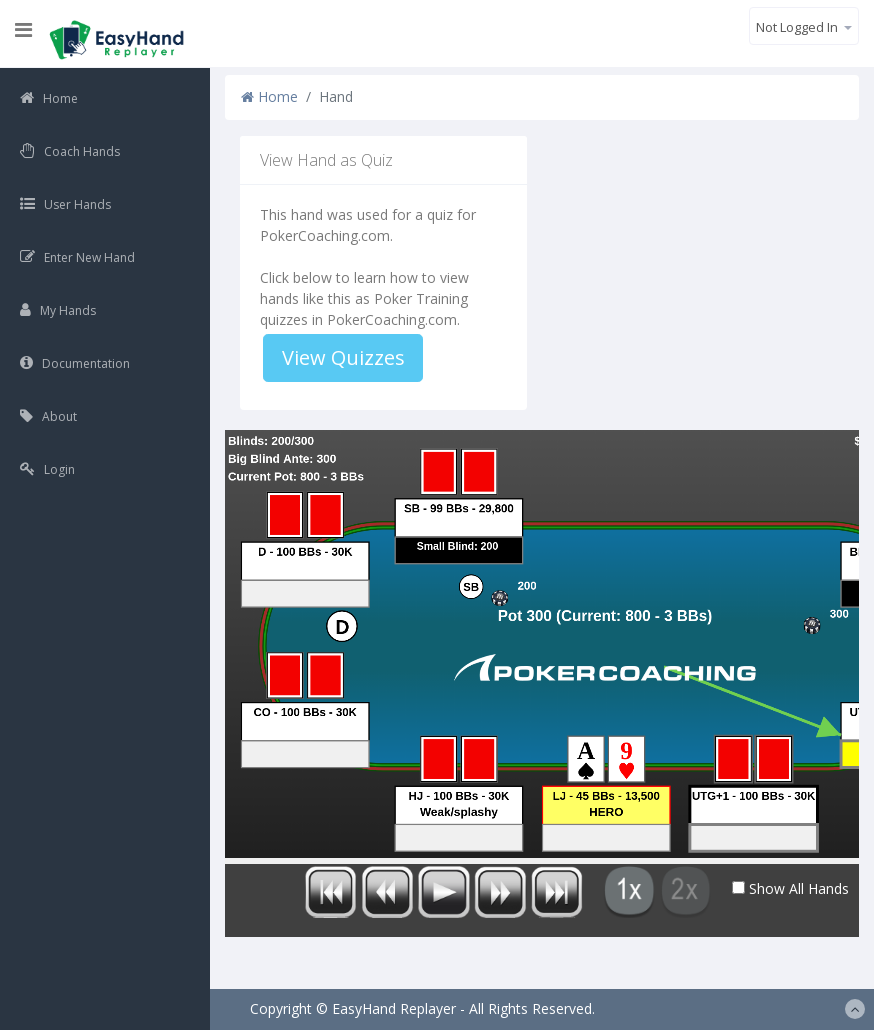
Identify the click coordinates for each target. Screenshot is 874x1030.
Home (269, 96)
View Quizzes (343, 357)
